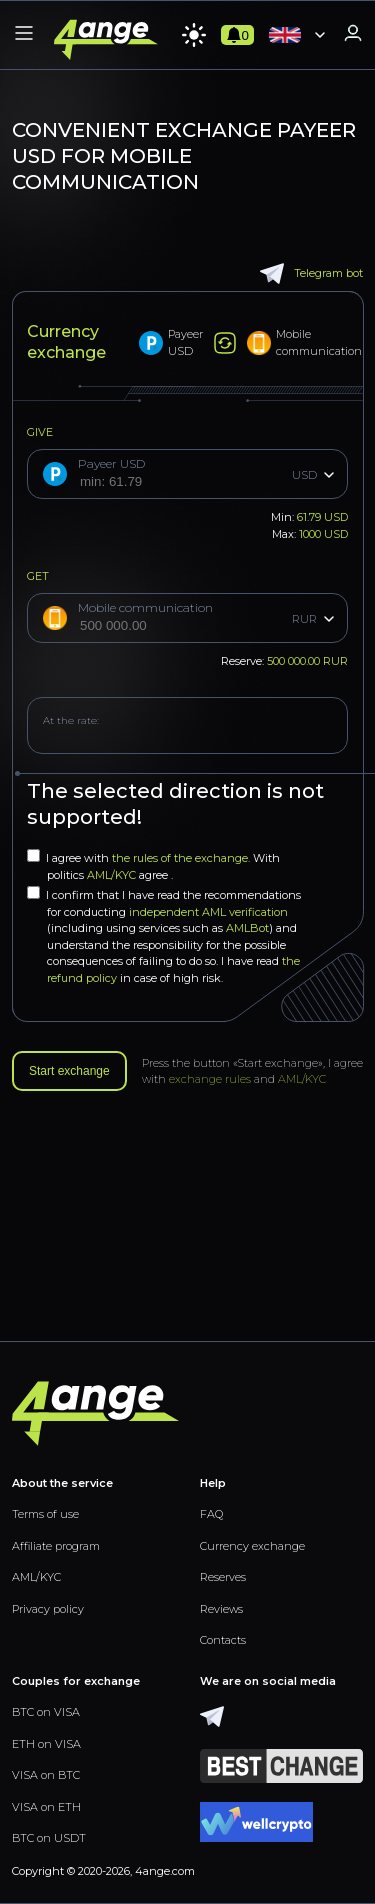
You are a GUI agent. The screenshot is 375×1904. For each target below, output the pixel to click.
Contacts (223, 1640)
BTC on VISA (46, 1712)
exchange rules (210, 1079)
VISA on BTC (46, 1775)
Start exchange (69, 1071)
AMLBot (247, 928)
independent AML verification (208, 912)
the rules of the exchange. (182, 858)
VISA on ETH (46, 1807)
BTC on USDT (49, 1838)
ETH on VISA (46, 1744)
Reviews (221, 1609)
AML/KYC (113, 875)
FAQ (211, 1514)
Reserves (223, 1577)
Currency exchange (252, 1546)
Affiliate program (56, 1546)
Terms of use (45, 1514)
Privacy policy (48, 1609)
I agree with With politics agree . (153, 865)
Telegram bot (311, 273)
